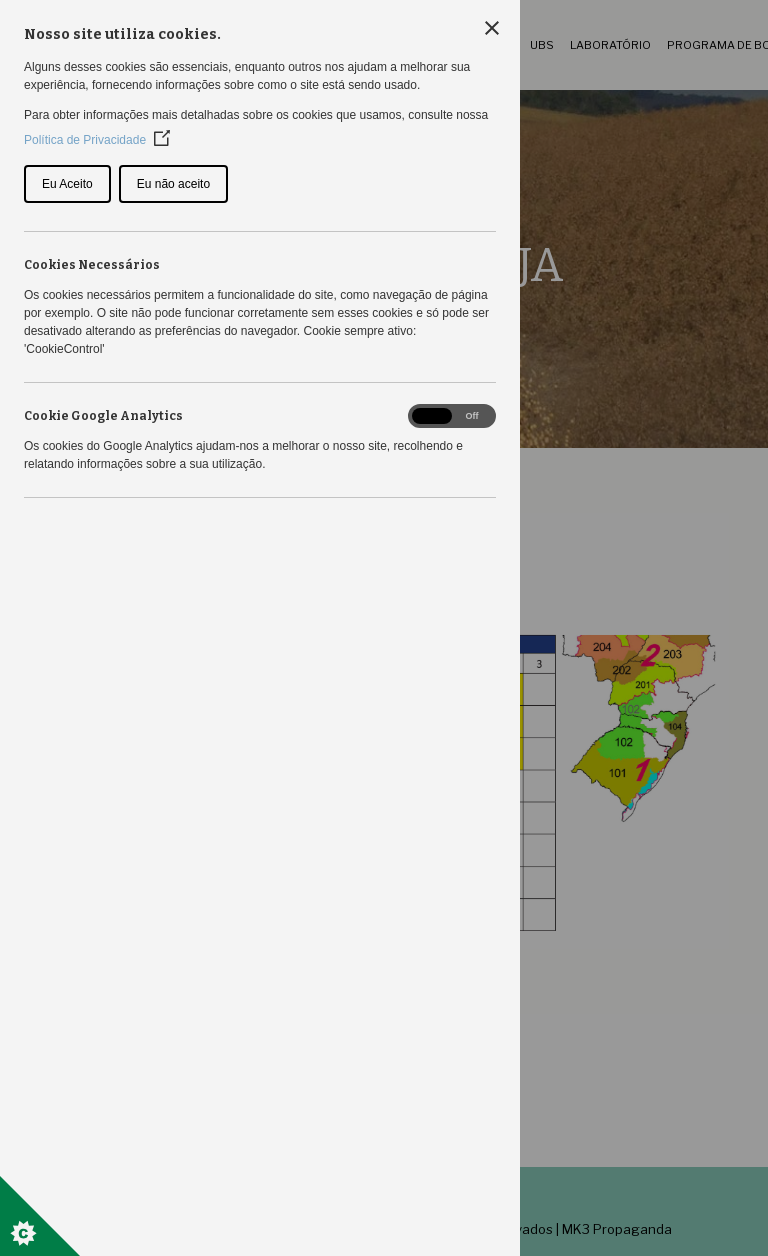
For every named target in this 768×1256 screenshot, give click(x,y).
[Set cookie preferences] (40, 1216)
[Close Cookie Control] (492, 28)
